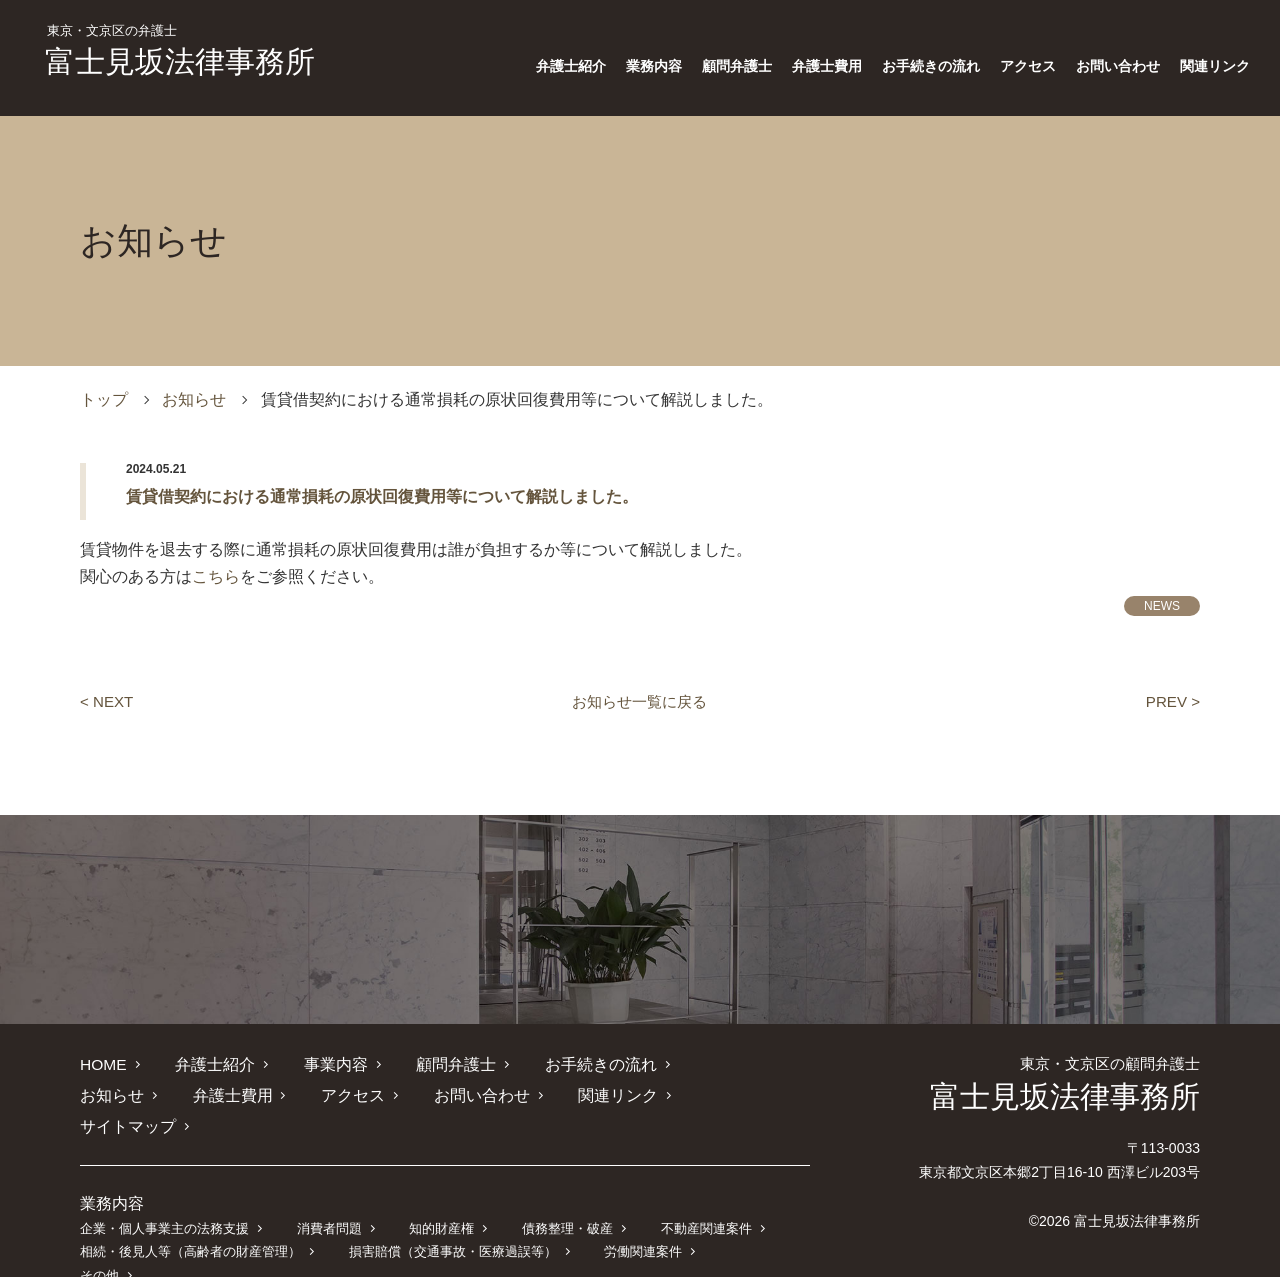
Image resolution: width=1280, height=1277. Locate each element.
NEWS (1162, 606)
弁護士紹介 (571, 66)
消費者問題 (328, 1197)
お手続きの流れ (931, 66)
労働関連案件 (641, 1220)
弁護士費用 (827, 66)
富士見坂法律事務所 (180, 51)
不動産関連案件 (702, 1197)
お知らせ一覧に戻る (640, 701)
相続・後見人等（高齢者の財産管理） (190, 1220)
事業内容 (335, 1064)
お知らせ (194, 399)
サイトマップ (638, 1095)
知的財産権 (439, 1197)
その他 (746, 1220)
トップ (104, 399)
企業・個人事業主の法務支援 (164, 1197)
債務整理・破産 (564, 1197)
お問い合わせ (1118, 66)
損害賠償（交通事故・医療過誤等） (452, 1220)
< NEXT (108, 701)
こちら (216, 576)
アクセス (1028, 66)
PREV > (1171, 701)
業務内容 (654, 66)
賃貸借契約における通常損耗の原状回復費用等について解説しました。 (382, 496)
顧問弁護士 (737, 66)
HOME (104, 1064)
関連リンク (1215, 66)
